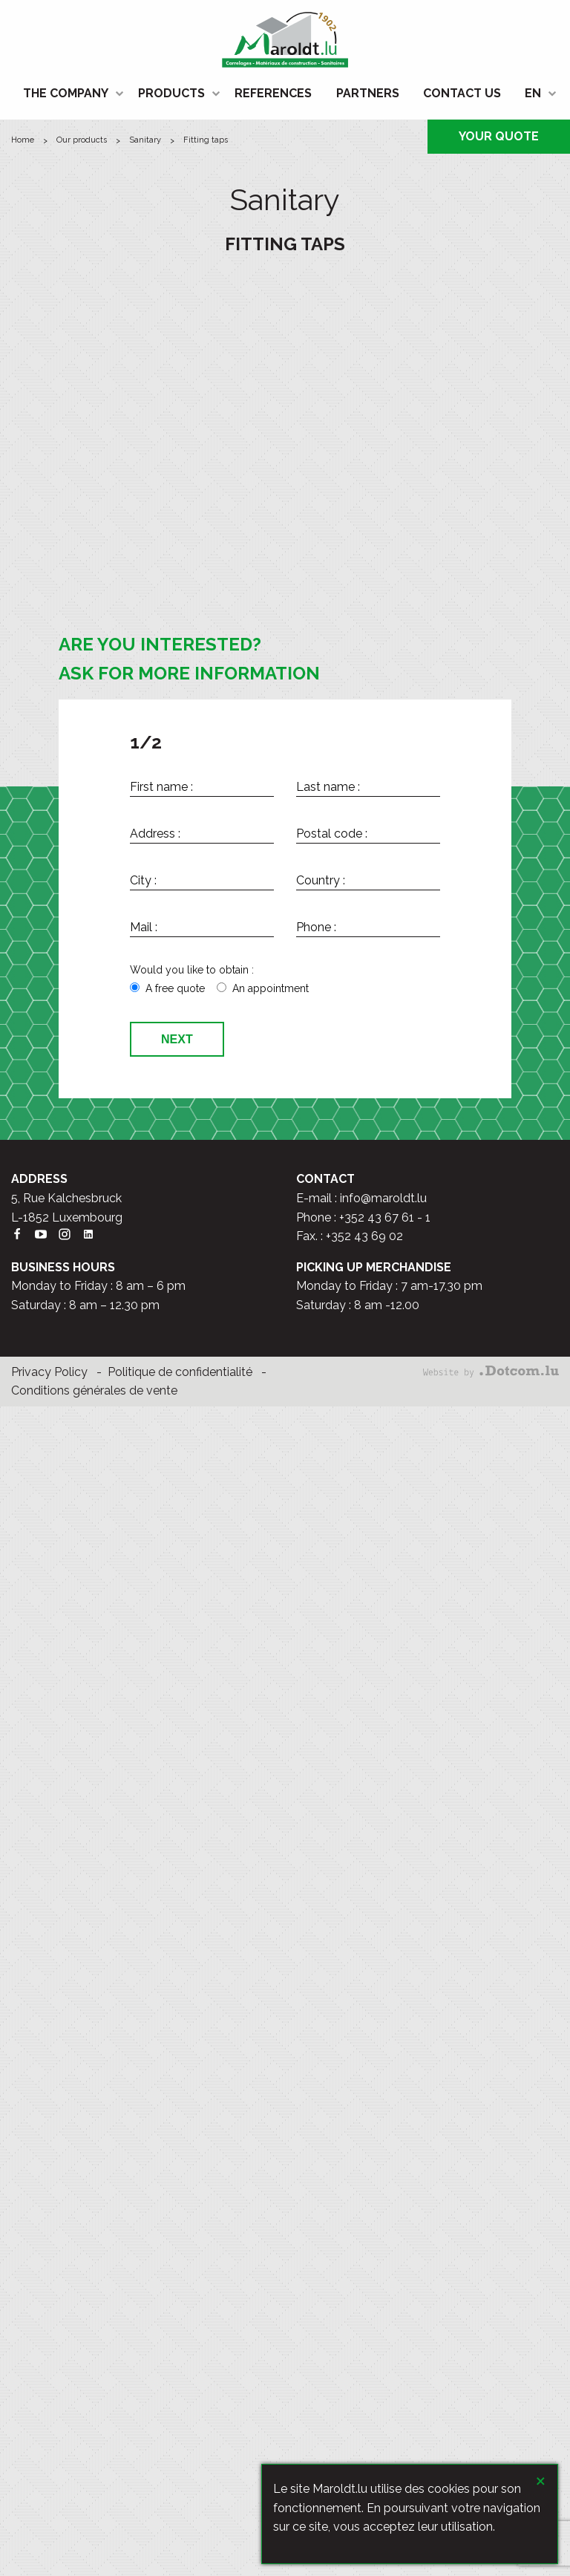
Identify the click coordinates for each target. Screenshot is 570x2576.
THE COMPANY (65, 93)
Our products (81, 140)
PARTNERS (367, 93)
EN (533, 93)
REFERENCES (273, 93)
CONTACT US (462, 93)
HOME (22, 140)
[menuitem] (68, 93)
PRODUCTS (171, 93)
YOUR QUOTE (499, 136)
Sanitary (145, 140)
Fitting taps (205, 140)
